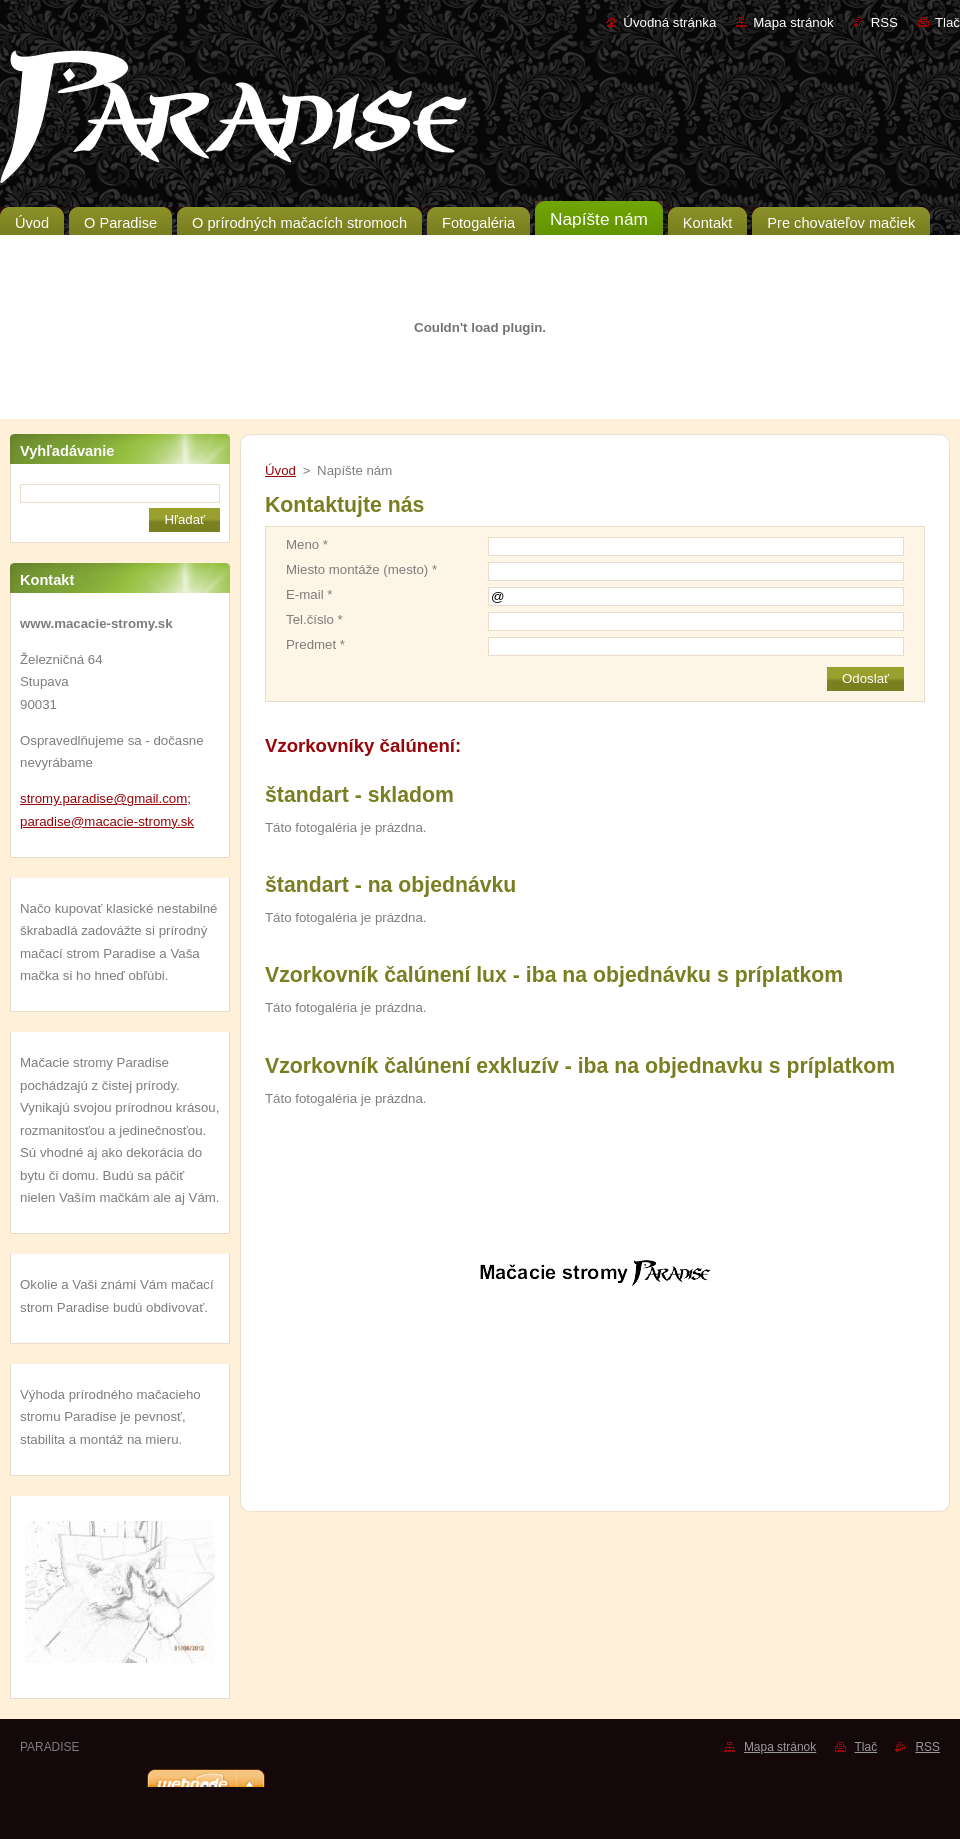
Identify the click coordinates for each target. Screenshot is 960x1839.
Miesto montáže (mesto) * (361, 569)
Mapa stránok (793, 22)
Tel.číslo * (314, 619)
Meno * (307, 544)
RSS (884, 22)
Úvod (280, 470)
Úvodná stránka (669, 22)
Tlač (947, 22)
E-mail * (309, 594)
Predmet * (315, 644)
